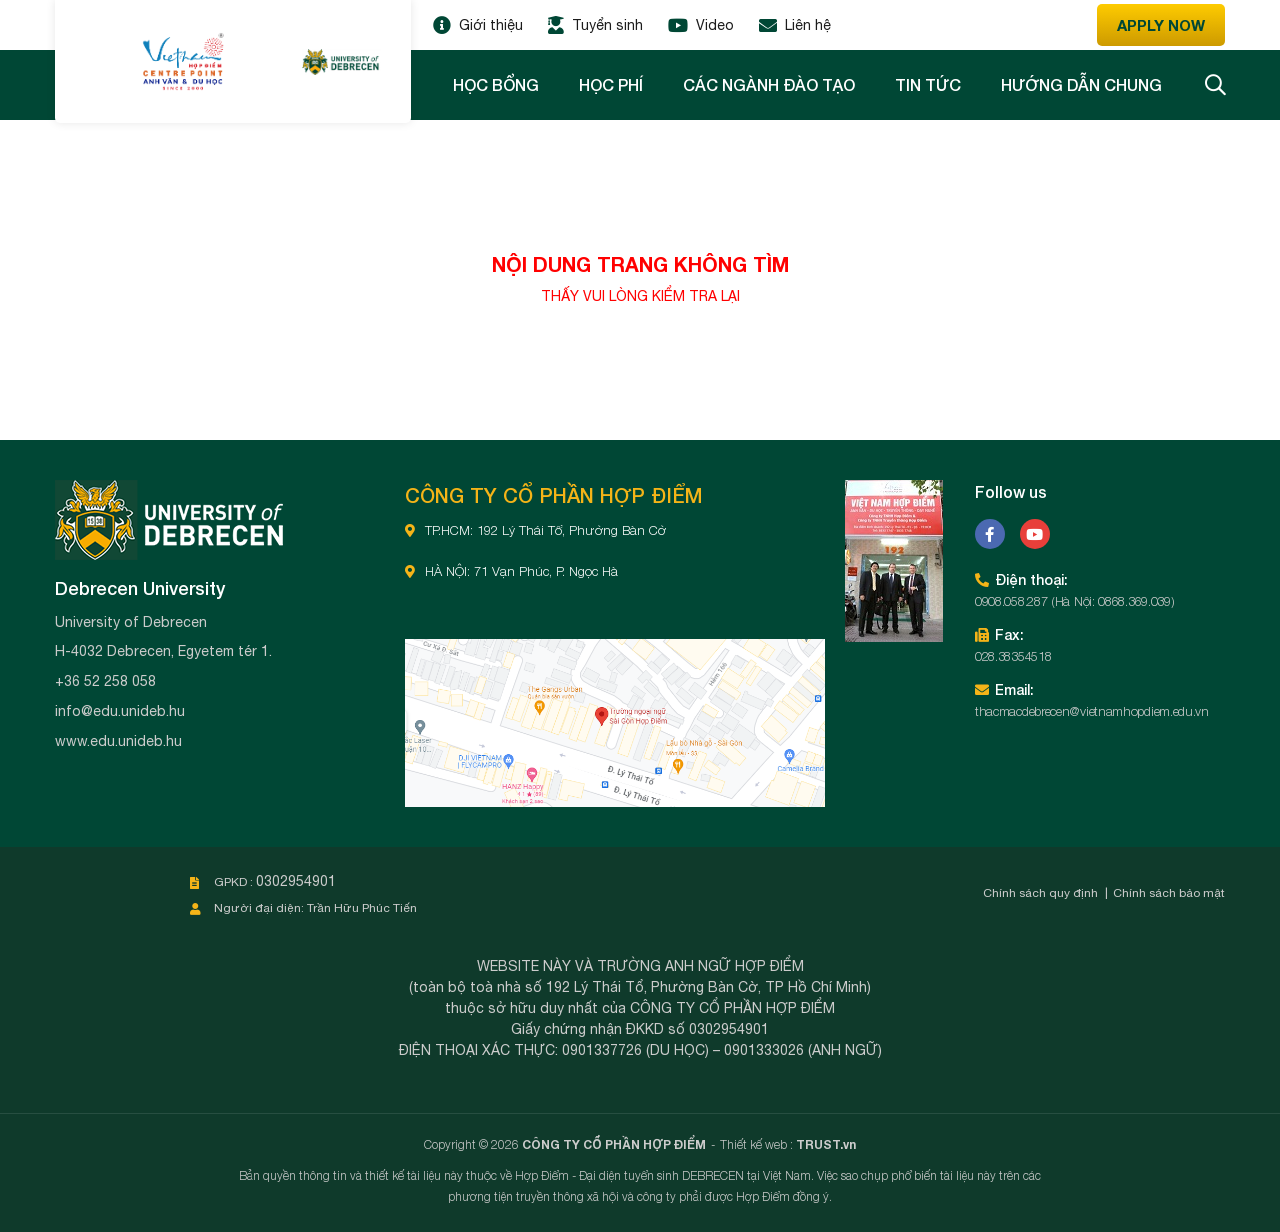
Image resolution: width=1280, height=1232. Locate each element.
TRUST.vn (826, 1144)
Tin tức (928, 84)
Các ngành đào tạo (769, 84)
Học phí (611, 84)
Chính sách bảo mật (1169, 893)
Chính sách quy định (1040, 893)
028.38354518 (1013, 656)
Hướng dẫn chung (1081, 84)
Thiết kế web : (756, 1144)
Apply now (1161, 25)
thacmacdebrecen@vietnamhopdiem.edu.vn (1092, 711)
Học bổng (496, 84)
